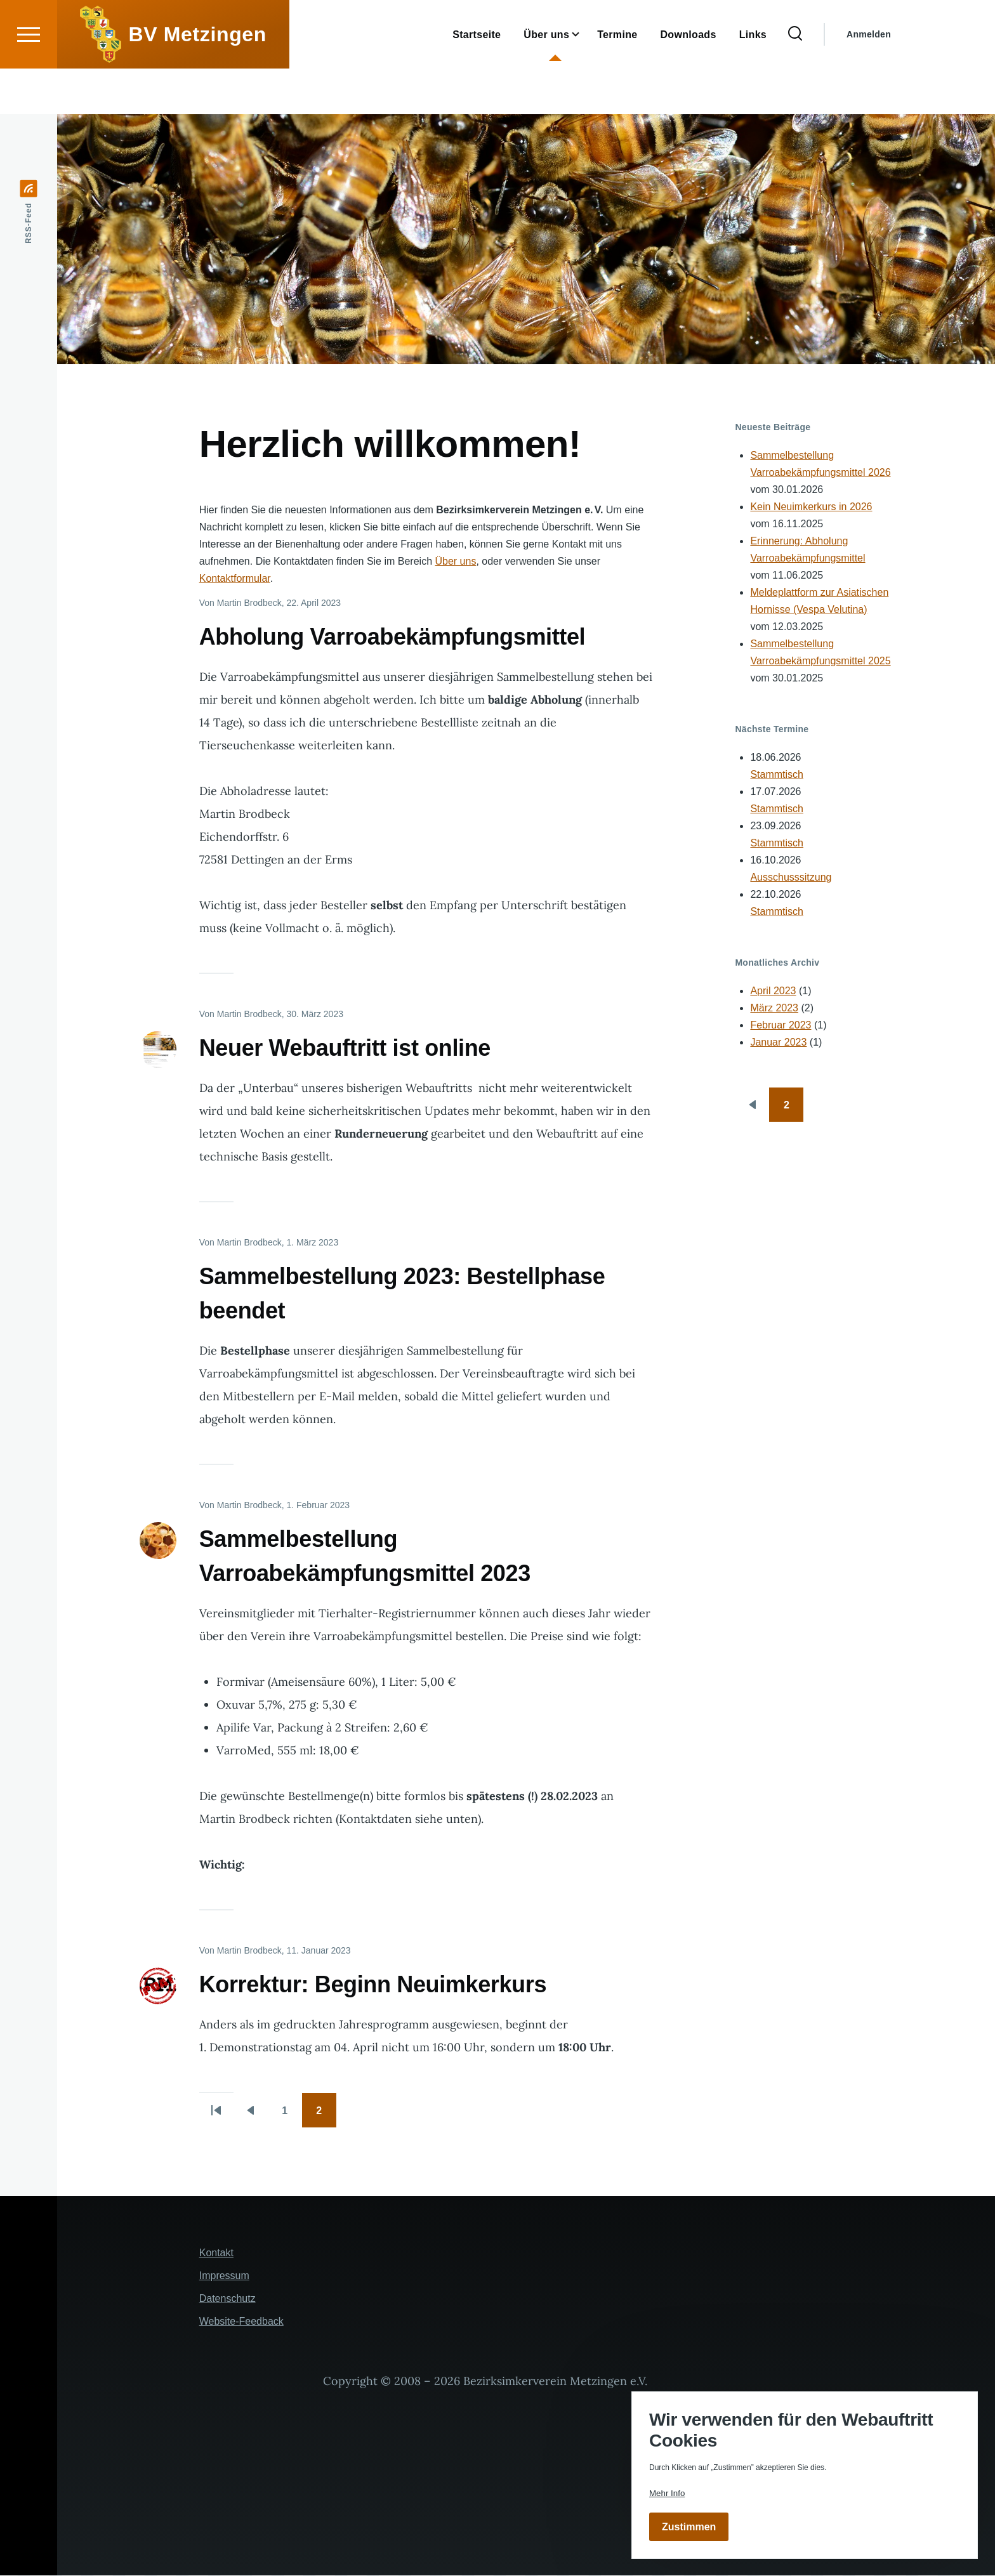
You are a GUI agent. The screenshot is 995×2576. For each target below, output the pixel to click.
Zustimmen (689, 2526)
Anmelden (869, 80)
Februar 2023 (780, 1025)
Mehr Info (667, 2493)
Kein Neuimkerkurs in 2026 (811, 507)
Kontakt (216, 2253)
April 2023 (773, 991)
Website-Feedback (241, 2321)
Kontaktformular (234, 579)
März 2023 (774, 1008)
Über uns (455, 561)
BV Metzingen (198, 80)
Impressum (224, 2276)
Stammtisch (776, 775)
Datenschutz (227, 2299)
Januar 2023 (778, 1042)
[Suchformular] (795, 80)
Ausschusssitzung (790, 877)
